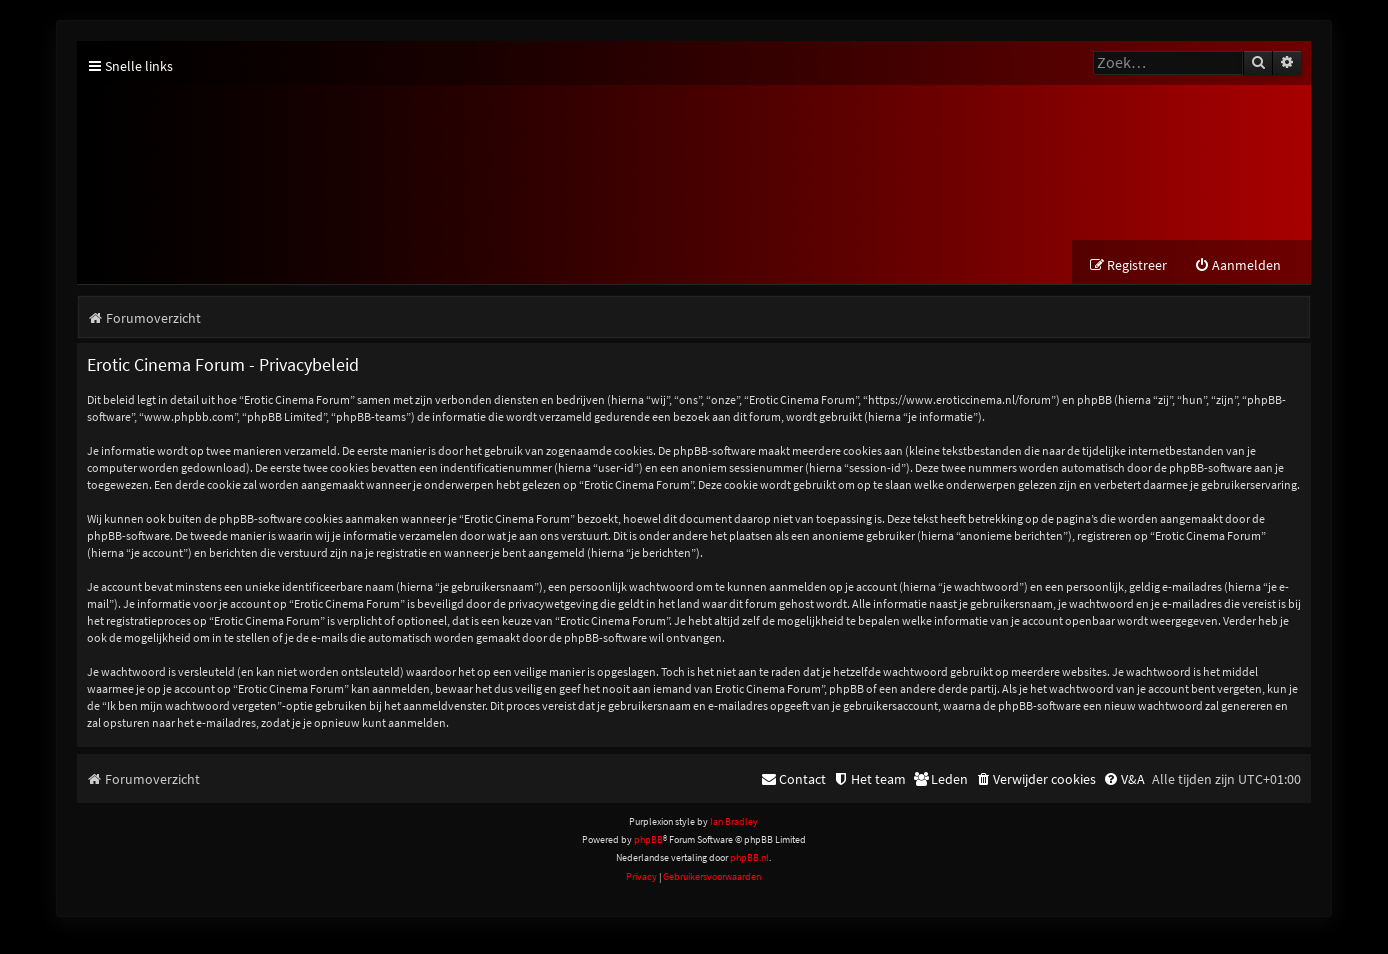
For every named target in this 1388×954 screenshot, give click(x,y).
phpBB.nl (749, 857)
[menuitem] (1237, 265)
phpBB (648, 839)
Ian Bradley (734, 821)
